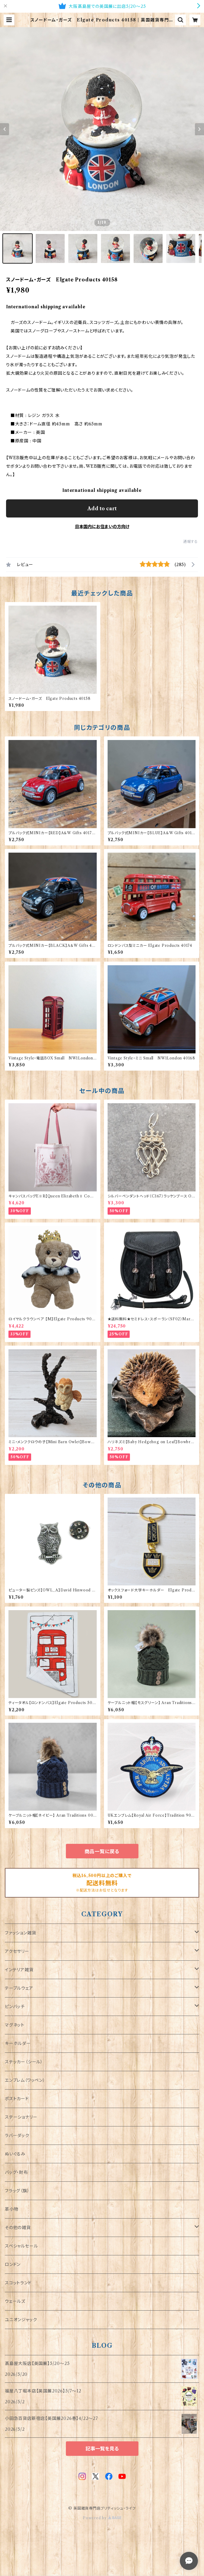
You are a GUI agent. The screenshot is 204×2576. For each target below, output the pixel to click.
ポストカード (17, 2098)
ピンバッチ (15, 2006)
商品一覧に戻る (102, 1851)
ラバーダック (17, 2135)
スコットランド (18, 2283)
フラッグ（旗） (17, 2190)
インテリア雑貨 (19, 1969)
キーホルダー (18, 2043)
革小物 (11, 2209)
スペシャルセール (21, 2246)
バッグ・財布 (16, 2172)
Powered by (102, 2518)
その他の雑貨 (18, 2227)
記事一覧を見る (102, 2449)
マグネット (14, 2025)
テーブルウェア (19, 1988)
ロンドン (13, 2264)
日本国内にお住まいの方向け (102, 526)
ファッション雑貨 (20, 1933)
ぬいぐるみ (15, 2154)
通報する (190, 541)
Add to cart (102, 508)
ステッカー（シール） (24, 2062)
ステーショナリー (21, 2117)
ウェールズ (15, 2301)
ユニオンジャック (21, 2319)
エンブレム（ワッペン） (25, 2080)
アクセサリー (17, 1951)
